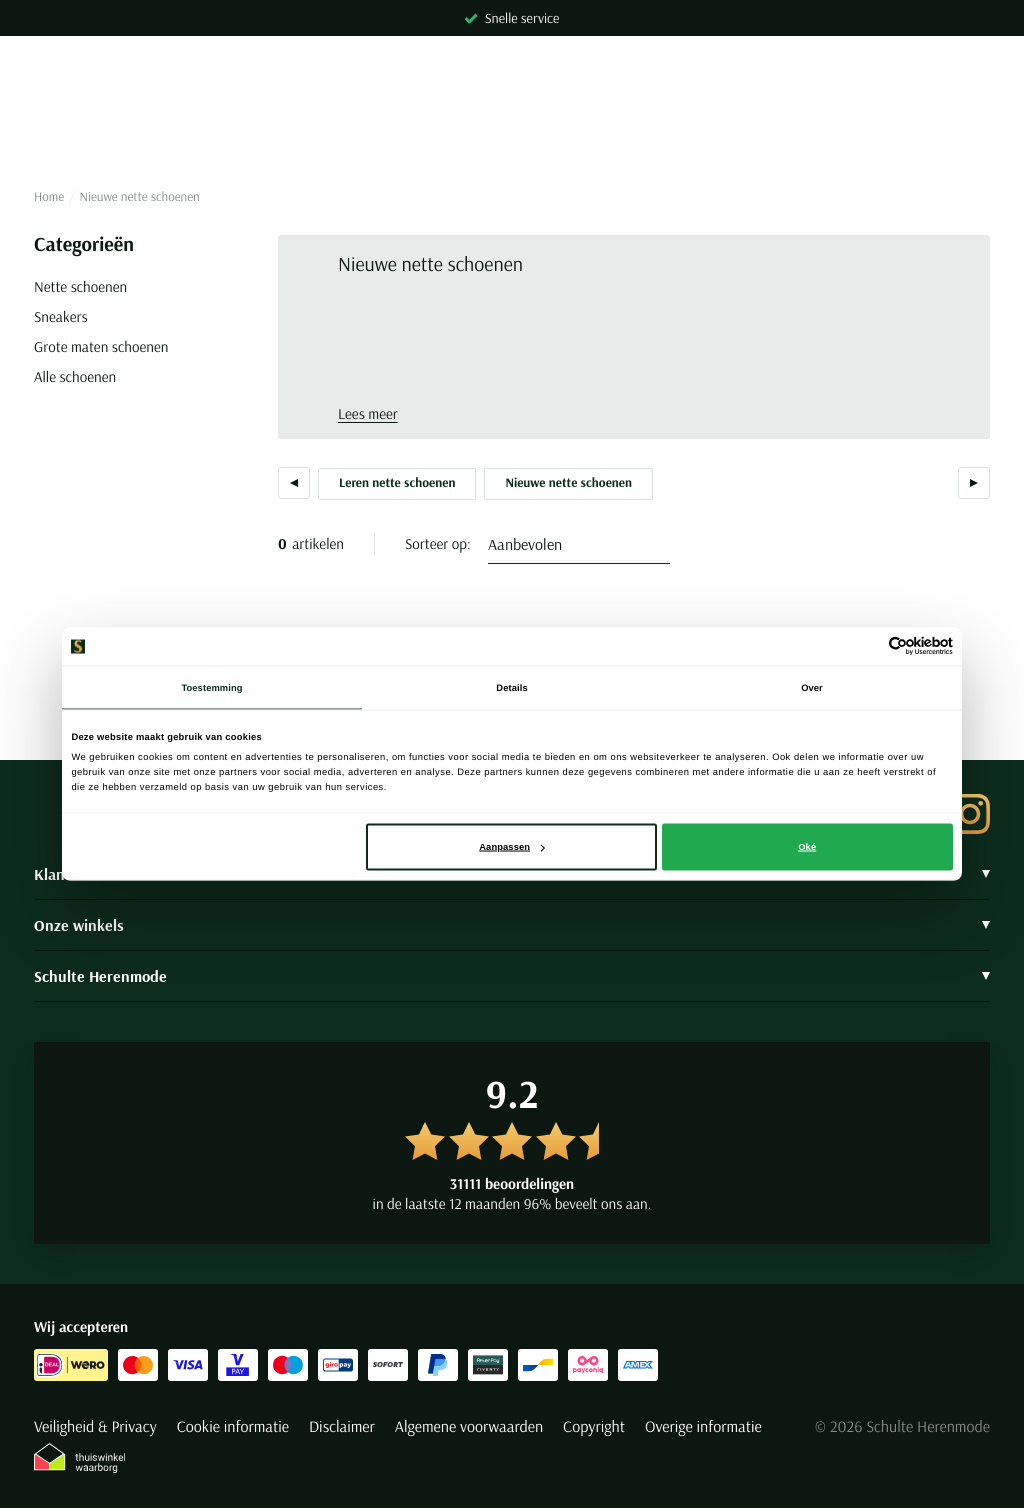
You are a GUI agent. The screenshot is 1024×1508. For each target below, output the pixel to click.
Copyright (594, 1427)
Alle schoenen (75, 376)
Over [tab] (812, 687)
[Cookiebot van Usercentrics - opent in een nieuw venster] (865, 646)
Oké (807, 847)
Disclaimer (342, 1427)
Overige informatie (703, 1427)
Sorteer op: (438, 543)
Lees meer (368, 413)
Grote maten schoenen (101, 346)
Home (49, 197)
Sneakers (61, 316)
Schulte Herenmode (512, 976)
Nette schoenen (80, 286)
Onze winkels (512, 925)
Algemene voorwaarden (469, 1427)
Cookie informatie (233, 1427)
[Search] (512, 124)
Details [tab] (511, 687)
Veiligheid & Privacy (95, 1427)
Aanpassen (512, 847)
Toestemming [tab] (211, 687)
